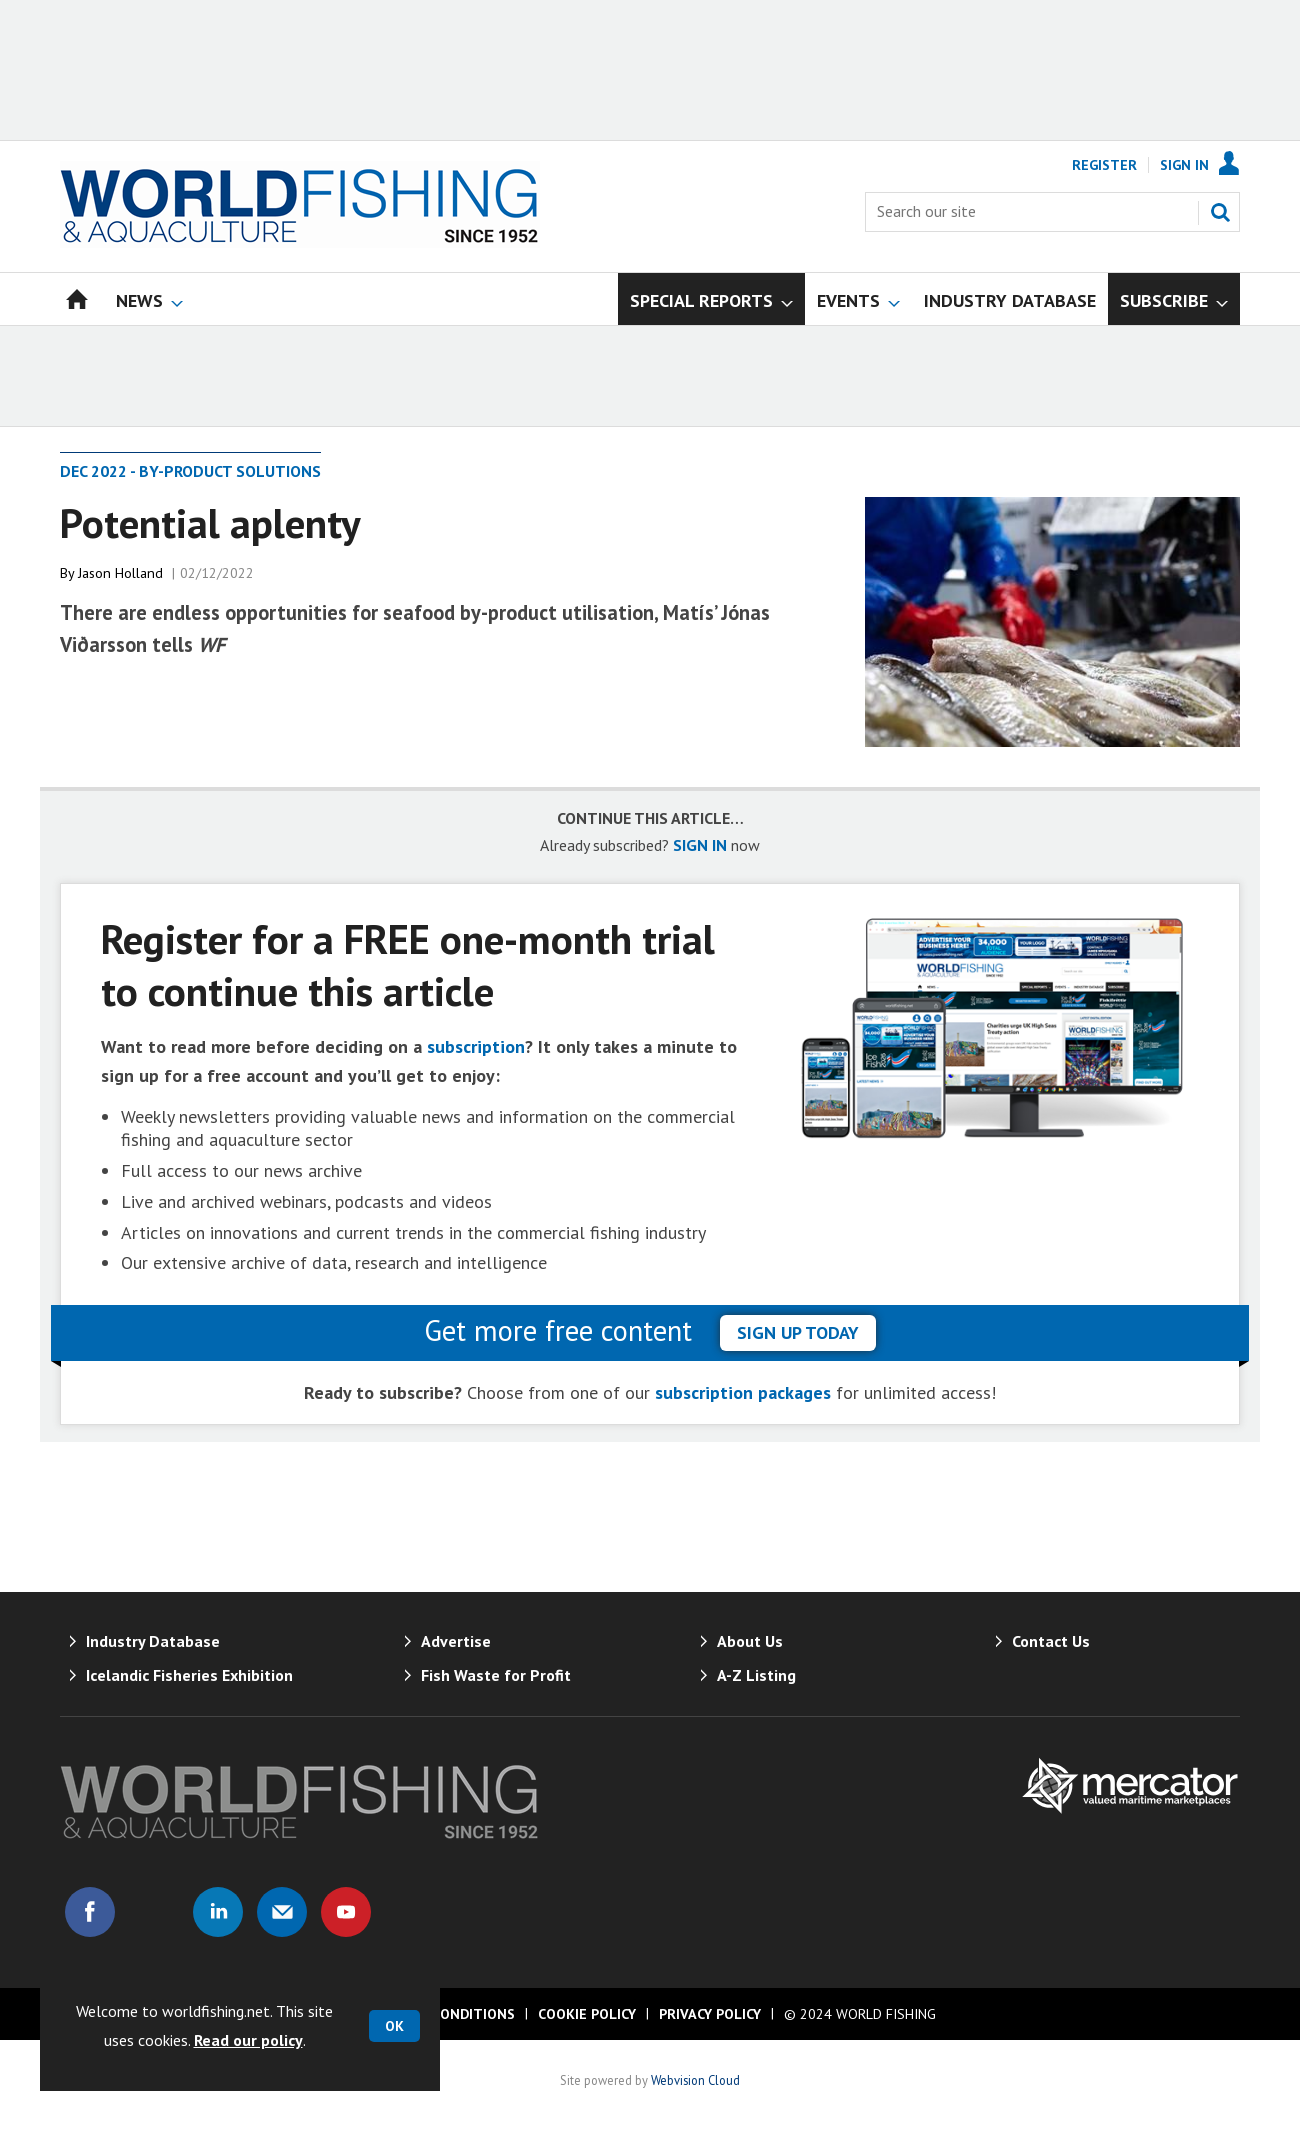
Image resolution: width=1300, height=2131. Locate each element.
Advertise (456, 1641)
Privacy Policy (710, 2014)
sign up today (798, 1332)
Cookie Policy (587, 2014)
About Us (750, 1641)
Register (1104, 165)
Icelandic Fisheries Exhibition (189, 1675)
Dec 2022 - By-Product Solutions (190, 471)
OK (394, 2026)
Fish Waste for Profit (496, 1675)
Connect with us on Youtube (346, 1912)
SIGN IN (700, 845)
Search (1220, 212)
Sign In (1184, 165)
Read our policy (248, 2040)
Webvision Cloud (695, 2080)
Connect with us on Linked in (218, 1912)
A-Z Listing (756, 1675)
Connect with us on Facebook (90, 1912)
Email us (282, 1912)
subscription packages (743, 1392)
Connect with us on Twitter (154, 1912)
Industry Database (153, 1641)
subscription (476, 1046)
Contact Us (1051, 1641)
